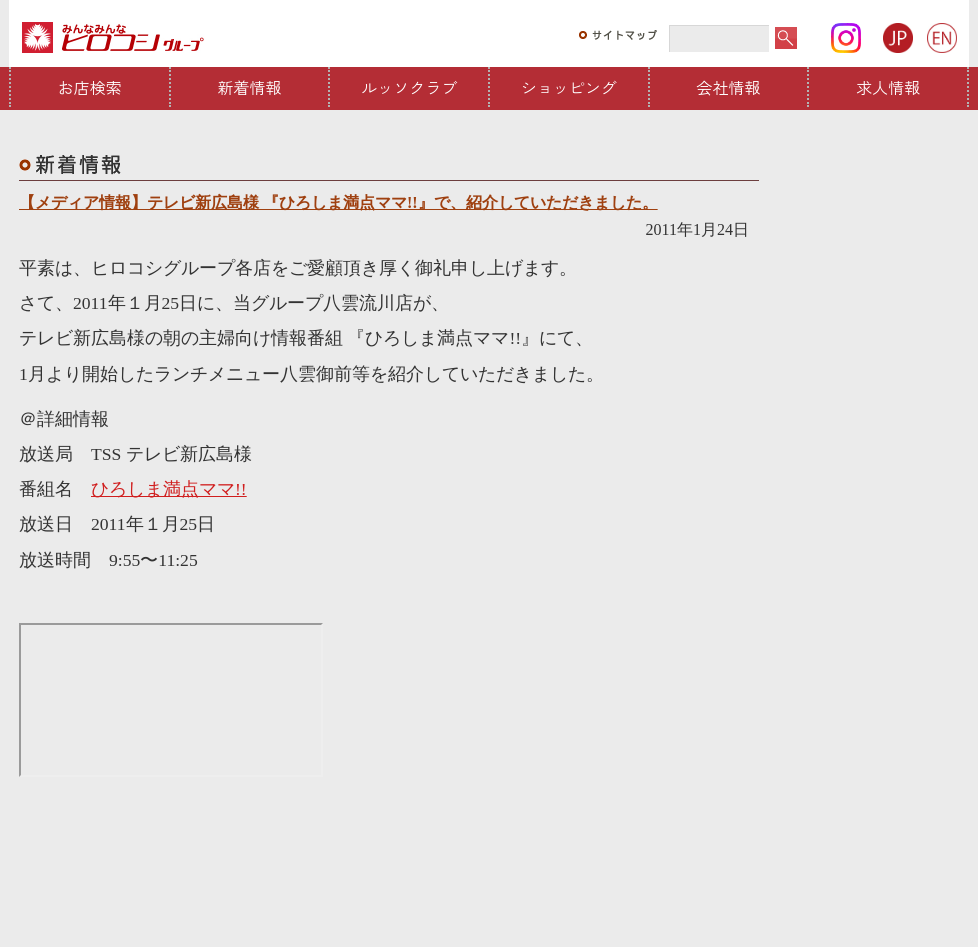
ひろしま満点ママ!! (169, 489)
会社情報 (729, 87)
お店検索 (90, 87)
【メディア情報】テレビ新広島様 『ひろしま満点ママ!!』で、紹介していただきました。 (338, 202)
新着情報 (250, 87)
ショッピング (569, 87)
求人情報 (888, 87)
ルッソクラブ (409, 87)
